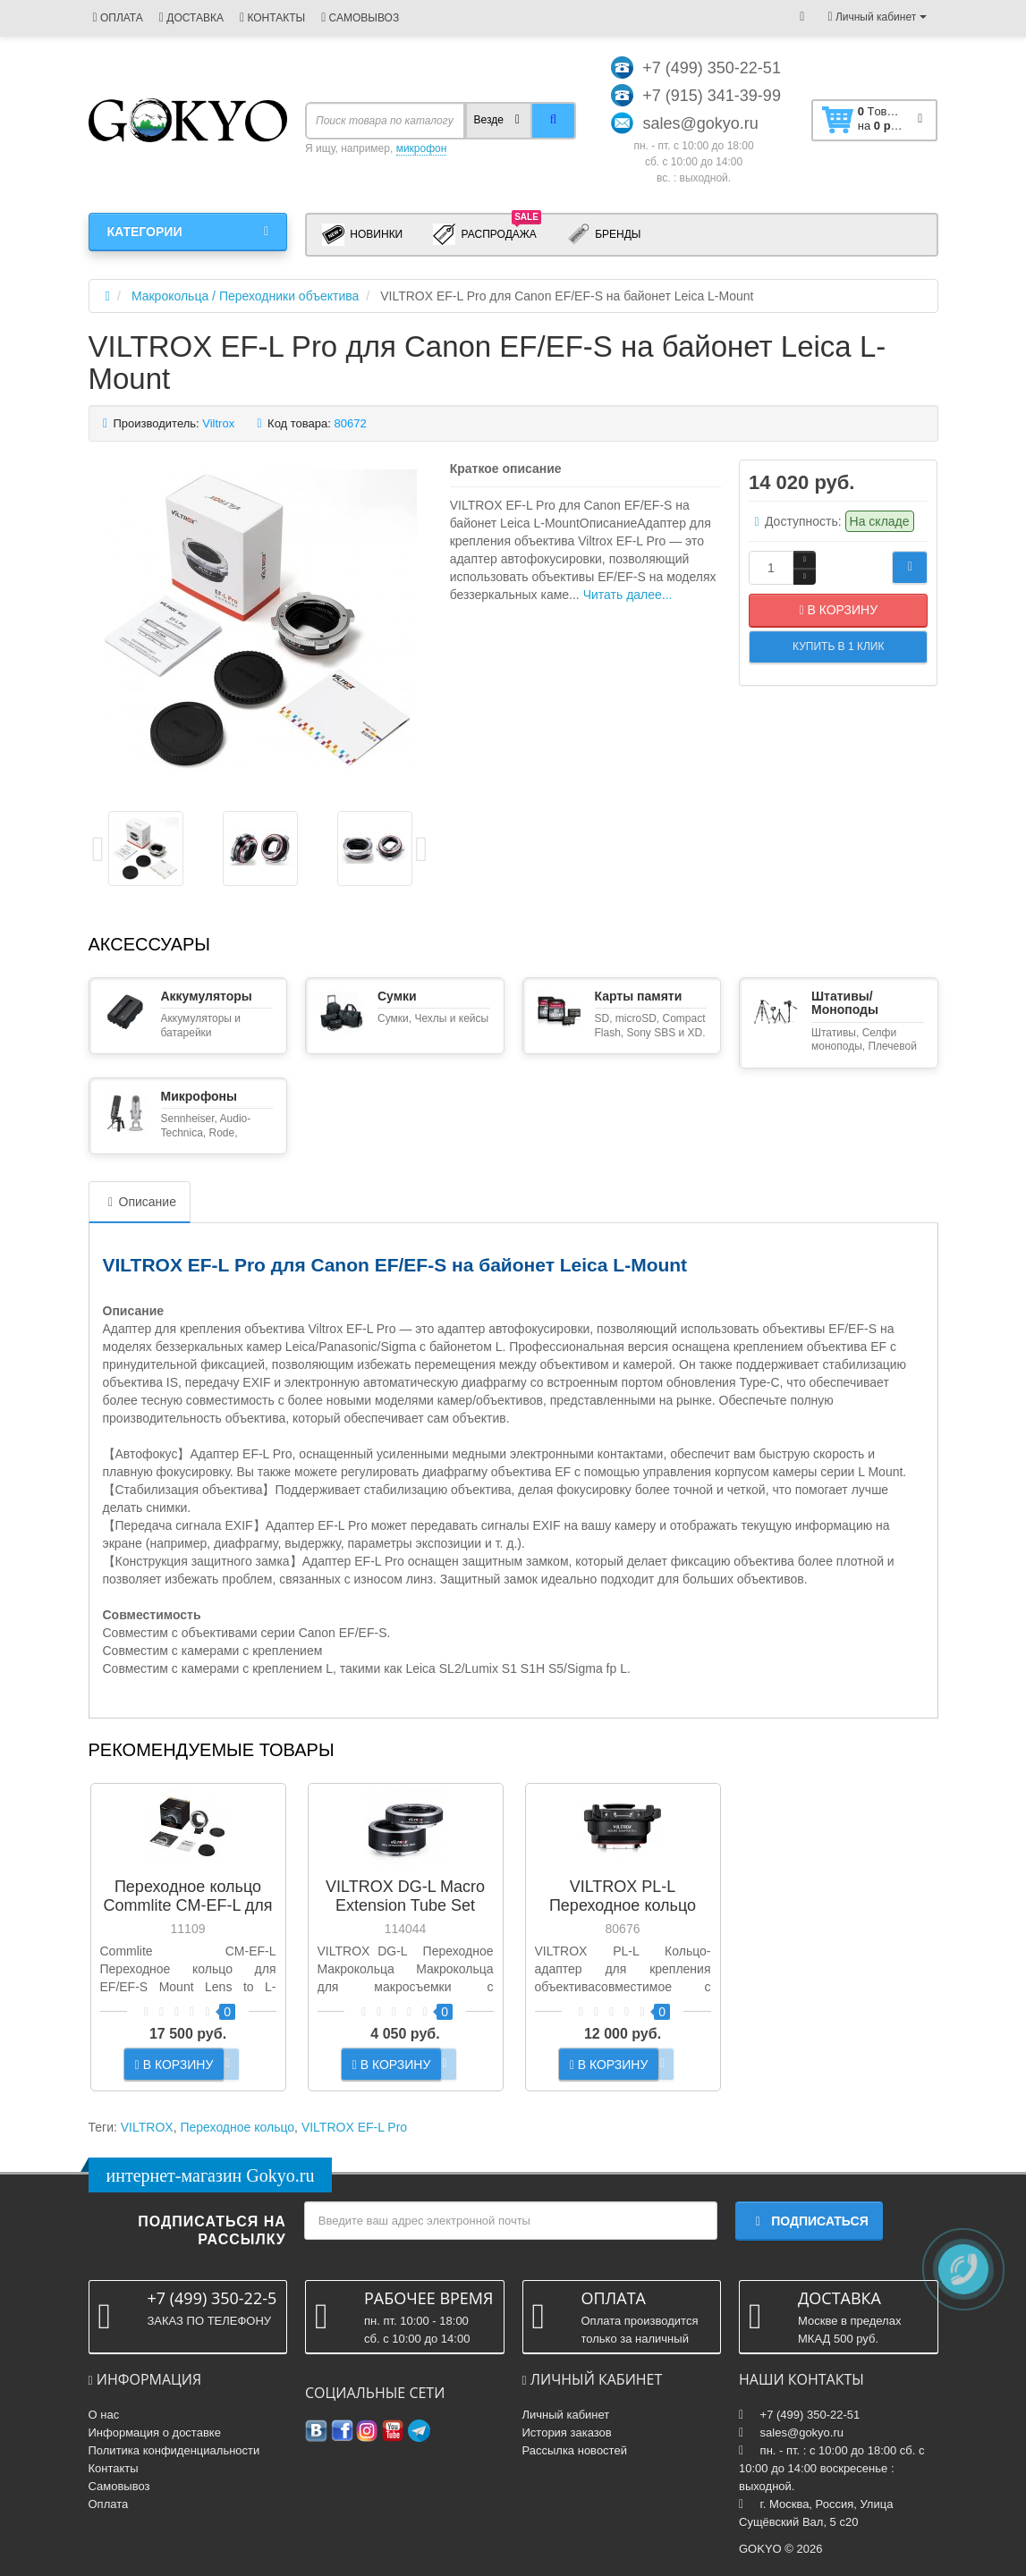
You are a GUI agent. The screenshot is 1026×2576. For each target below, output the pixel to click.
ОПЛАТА (118, 18)
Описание (139, 1202)
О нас (104, 2414)
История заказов (567, 2432)
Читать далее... (628, 594)
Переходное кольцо (237, 2127)
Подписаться (809, 2221)
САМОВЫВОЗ (360, 18)
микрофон (421, 148)
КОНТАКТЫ (272, 18)
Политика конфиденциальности (174, 2450)
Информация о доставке (155, 2432)
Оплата (109, 2504)
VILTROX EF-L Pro (354, 2127)
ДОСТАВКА (191, 18)
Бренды (604, 235)
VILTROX (147, 2127)
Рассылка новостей (574, 2450)
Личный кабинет (566, 2414)
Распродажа (487, 233)
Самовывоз (119, 2486)
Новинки (362, 235)
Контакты (114, 2468)
